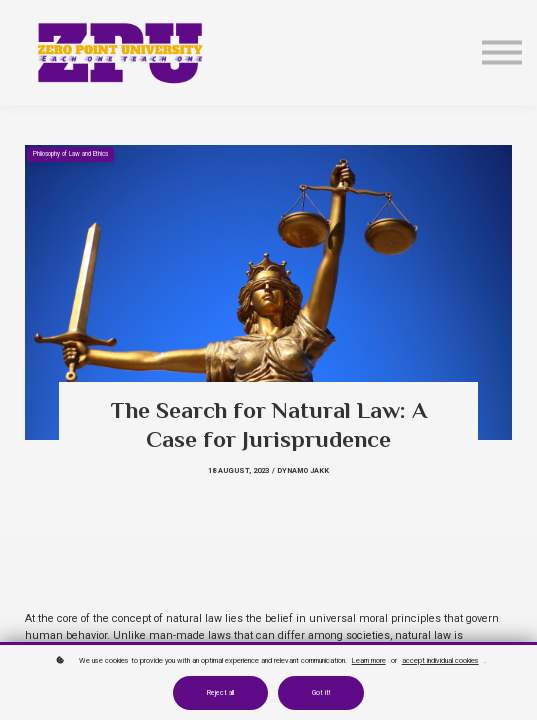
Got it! (321, 693)
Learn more (369, 660)
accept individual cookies (440, 660)
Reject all (220, 693)
